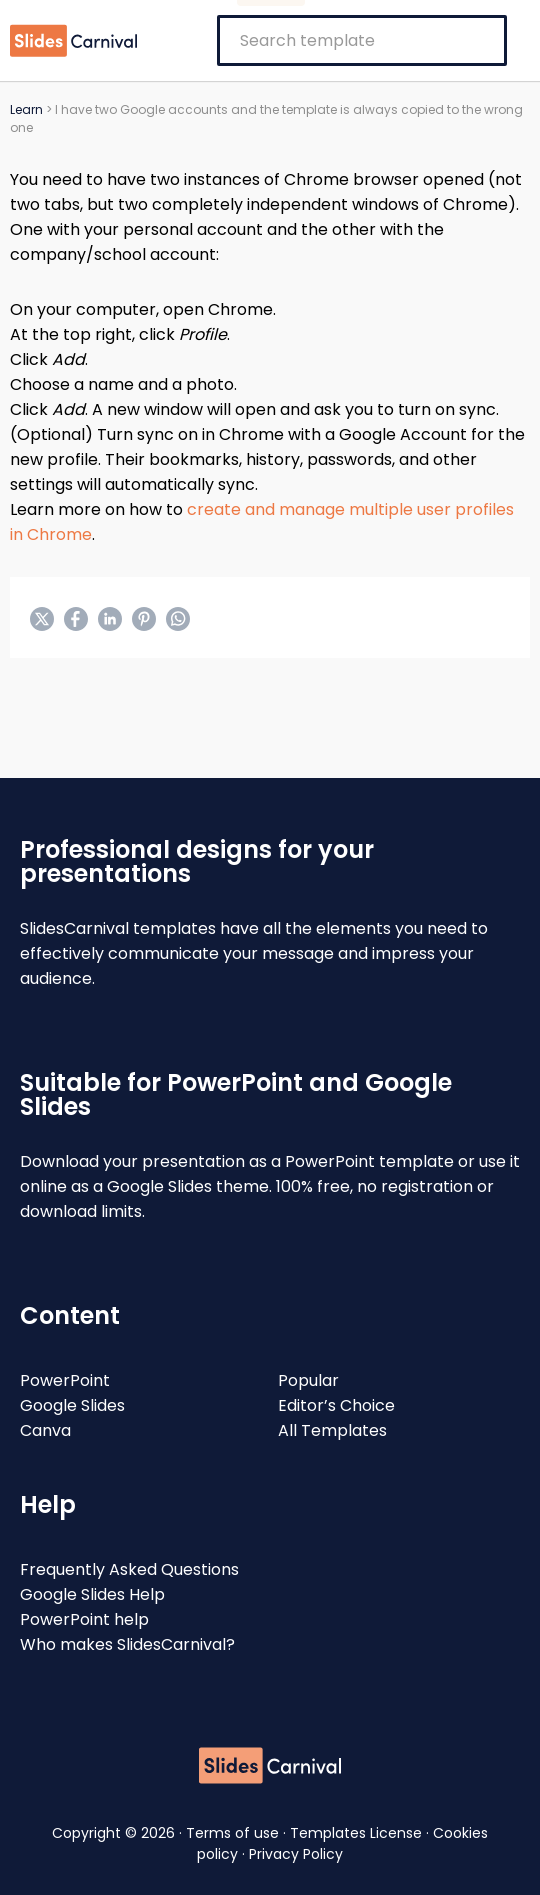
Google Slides (72, 1405)
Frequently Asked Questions (129, 1569)
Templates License (358, 1833)
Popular (308, 1380)
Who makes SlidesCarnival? (127, 1644)
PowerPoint (65, 1380)
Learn (26, 109)
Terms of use (234, 1833)
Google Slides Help (92, 1594)
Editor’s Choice (336, 1405)
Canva (45, 1430)
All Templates (332, 1430)
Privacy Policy (296, 1854)
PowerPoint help (84, 1619)
